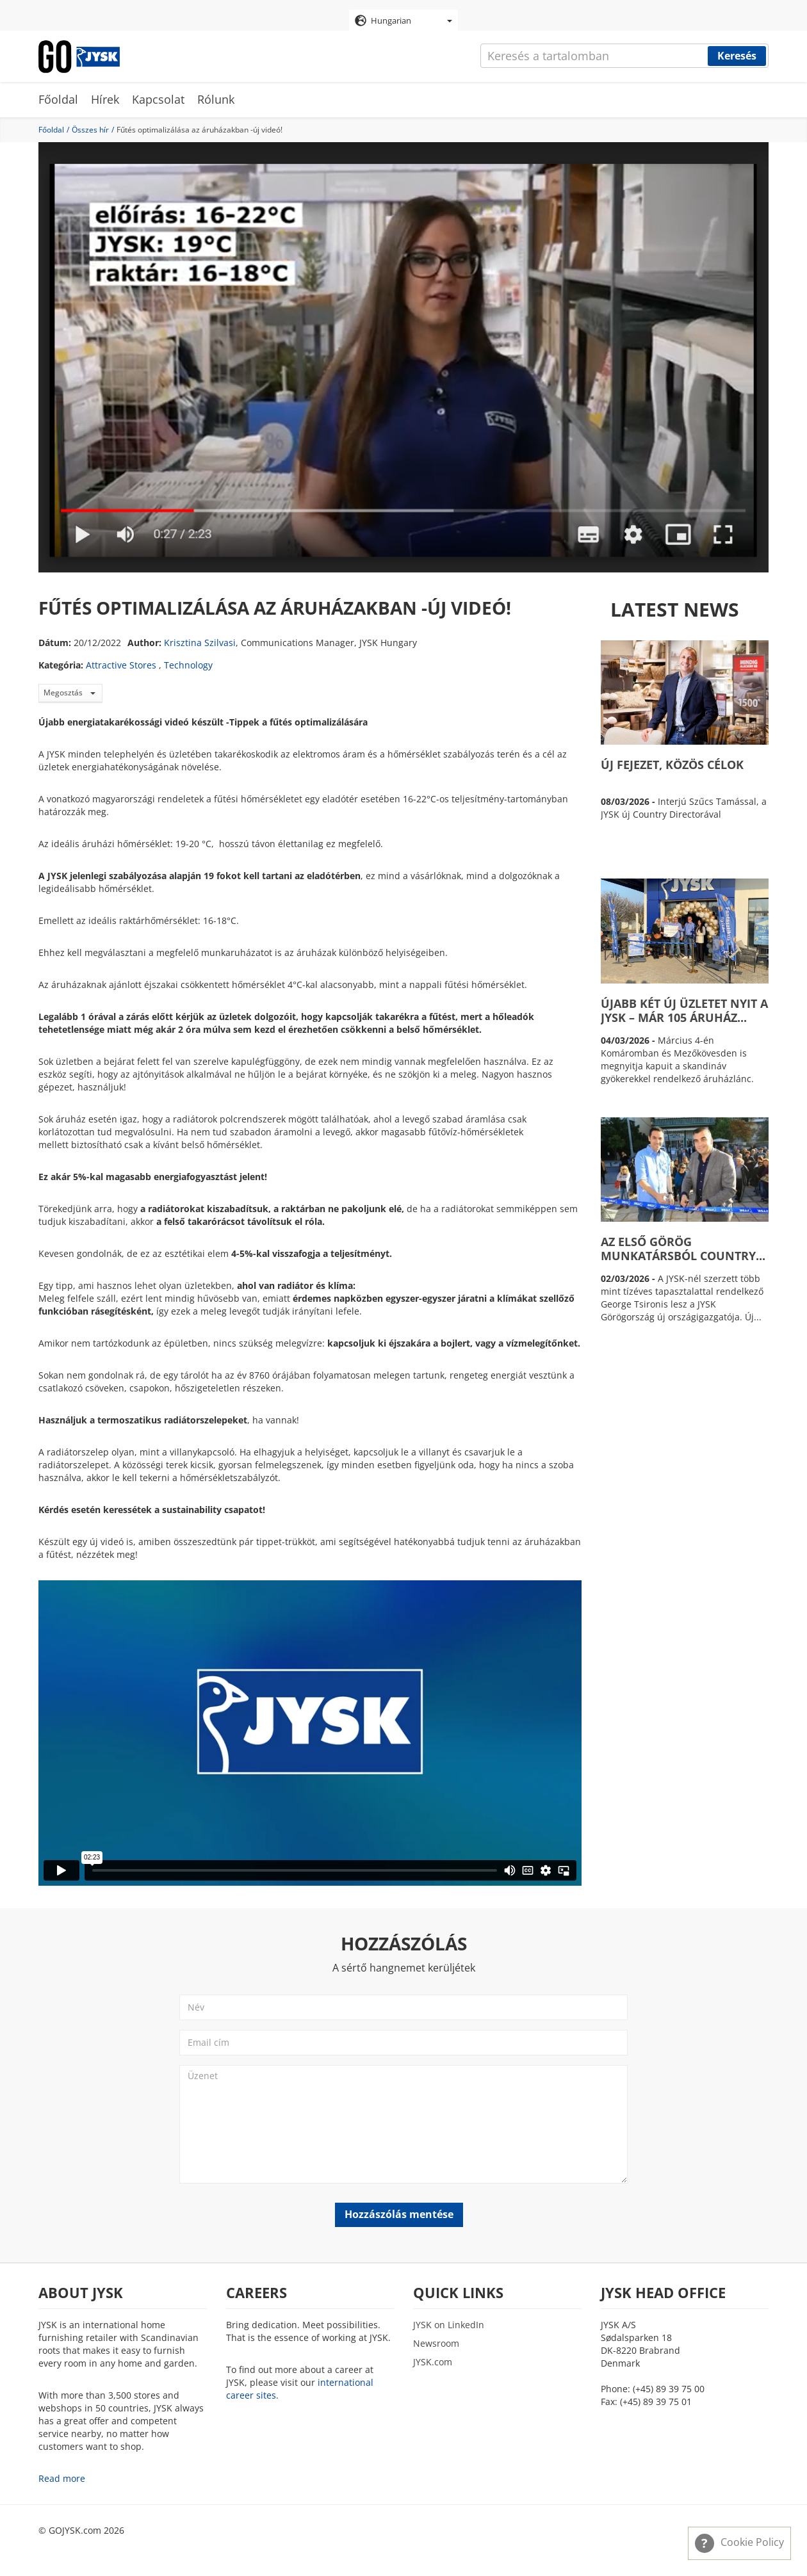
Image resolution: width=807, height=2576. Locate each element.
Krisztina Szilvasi (200, 642)
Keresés (736, 56)
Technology (188, 665)
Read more (61, 2478)
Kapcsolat (158, 99)
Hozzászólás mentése (399, 2214)
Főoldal (58, 99)
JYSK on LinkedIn (448, 2325)
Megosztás (69, 692)
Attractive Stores (121, 665)
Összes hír (90, 129)
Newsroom (436, 2343)
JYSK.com (432, 2362)
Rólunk (215, 99)
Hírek (105, 99)
